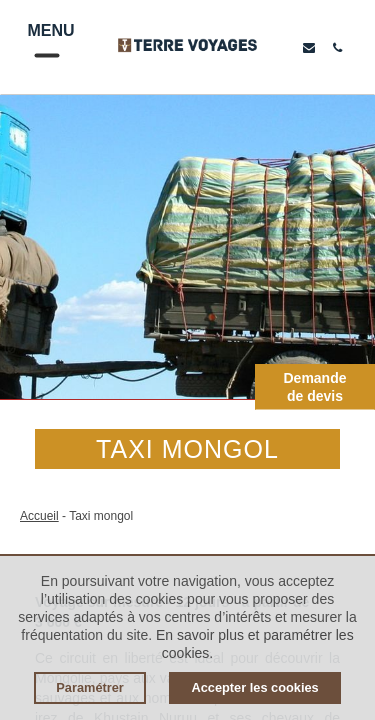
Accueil (39, 516)
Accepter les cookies (254, 687)
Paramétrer (90, 687)
